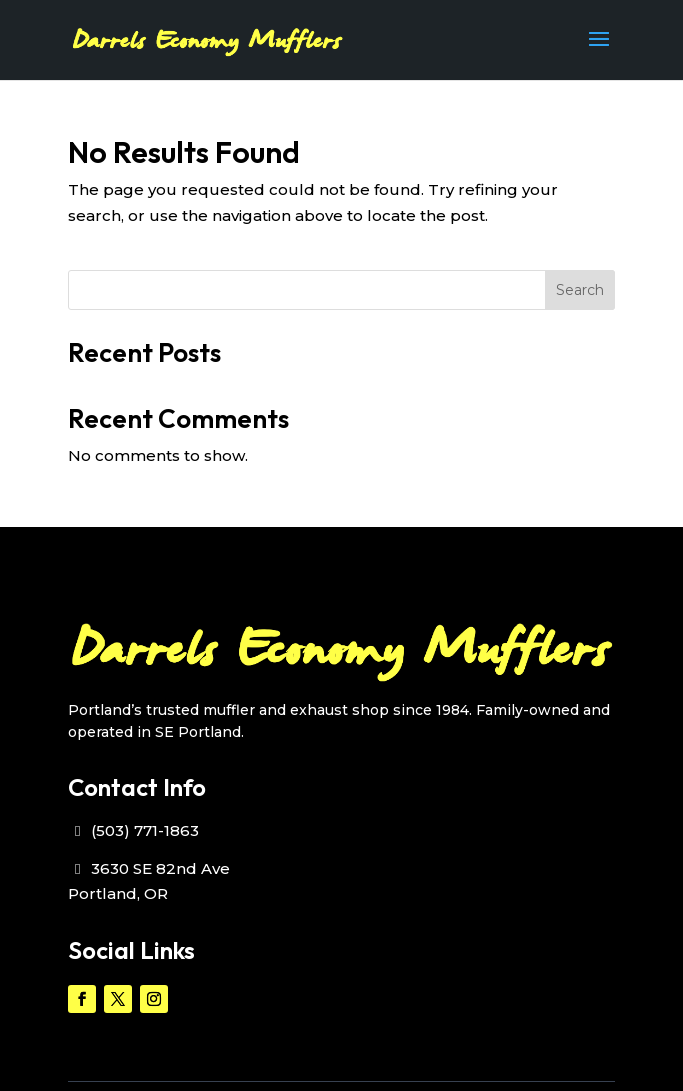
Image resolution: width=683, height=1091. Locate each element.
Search (580, 290)
